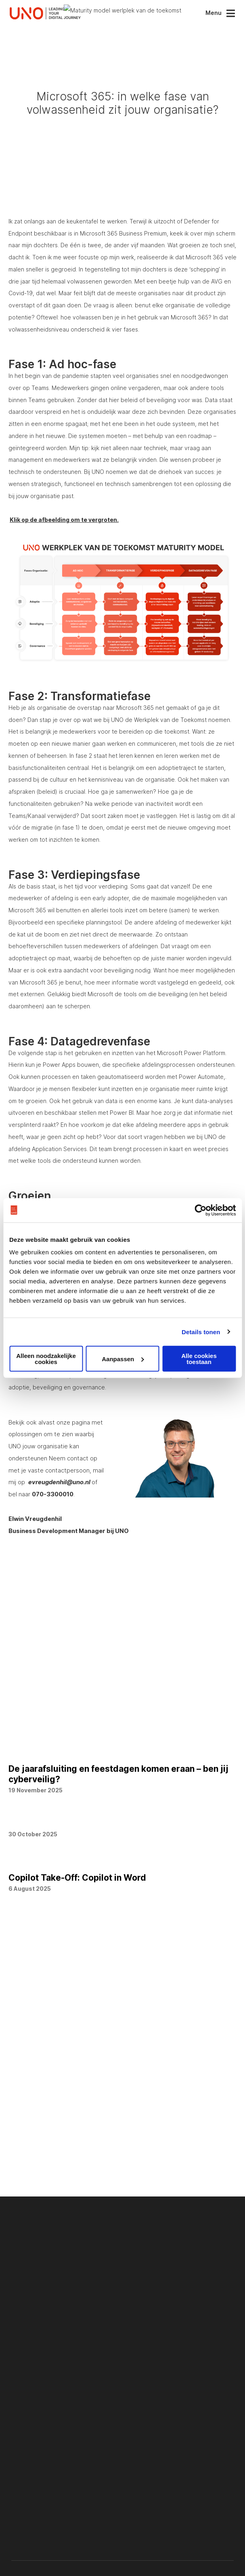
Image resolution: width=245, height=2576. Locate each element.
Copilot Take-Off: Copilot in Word (77, 1934)
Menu (213, 12)
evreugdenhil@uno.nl (60, 1539)
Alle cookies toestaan (199, 1358)
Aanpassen (123, 1358)
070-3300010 (52, 1551)
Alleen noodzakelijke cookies (46, 1358)
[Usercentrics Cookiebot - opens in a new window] (200, 1210)
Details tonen (201, 1331)
